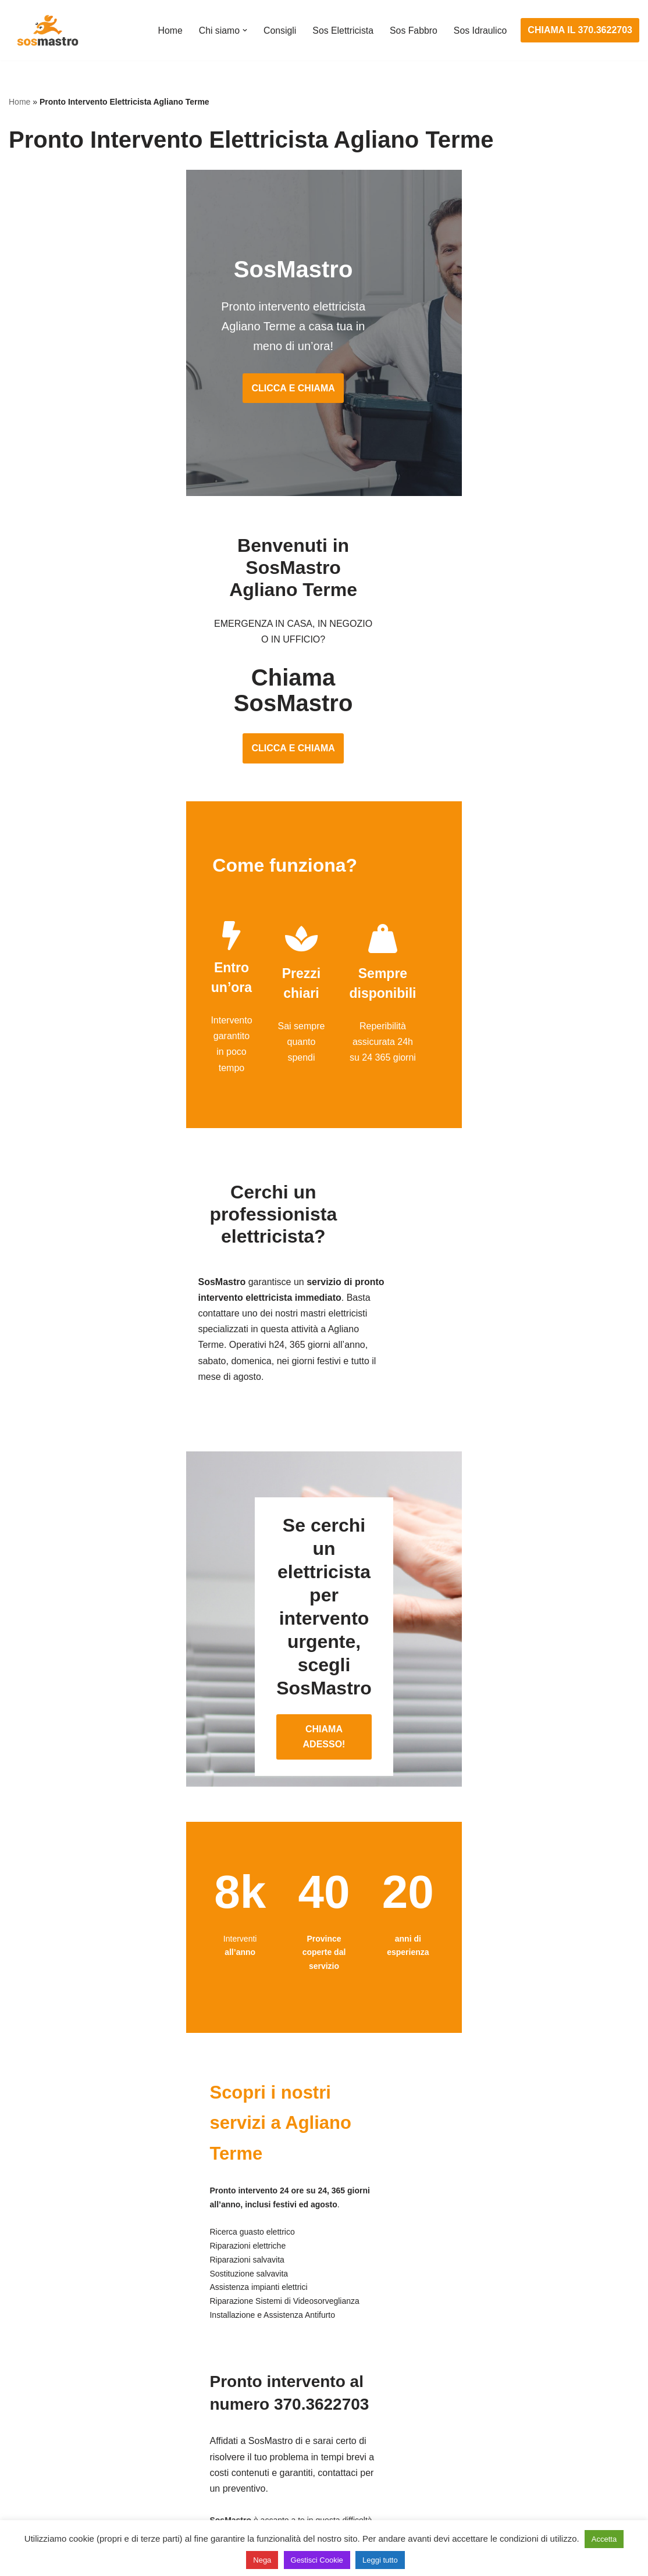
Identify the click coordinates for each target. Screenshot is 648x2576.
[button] (242, 30)
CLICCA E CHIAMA (323, 375)
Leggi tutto (380, 2560)
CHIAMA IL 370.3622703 (580, 30)
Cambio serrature (45, 2401)
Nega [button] (262, 2560)
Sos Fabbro (413, 30)
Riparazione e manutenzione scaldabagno (528, 2422)
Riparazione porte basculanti (68, 2444)
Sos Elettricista (341, 30)
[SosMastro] (46, 30)
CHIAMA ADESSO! (324, 1509)
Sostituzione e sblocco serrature (75, 2509)
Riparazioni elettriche (268, 2422)
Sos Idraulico (480, 30)
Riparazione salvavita (269, 2444)
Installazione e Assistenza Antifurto (296, 2379)
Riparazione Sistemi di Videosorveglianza (310, 2465)
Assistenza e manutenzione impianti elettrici (315, 2357)
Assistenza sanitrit (478, 2401)
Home (167, 30)
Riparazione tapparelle (55, 2487)
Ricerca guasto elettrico (273, 2401)
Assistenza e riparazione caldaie (507, 2379)
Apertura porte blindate (56, 2379)
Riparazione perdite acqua (495, 2465)
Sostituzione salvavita (269, 2487)
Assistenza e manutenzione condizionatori (528, 2357)
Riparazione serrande (53, 2465)
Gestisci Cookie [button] (317, 2560)
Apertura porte (38, 2357)
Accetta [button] (604, 2539)
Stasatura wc (467, 2509)
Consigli (277, 30)
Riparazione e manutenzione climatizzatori (528, 2444)
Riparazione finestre (50, 2422)
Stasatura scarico (477, 2487)
